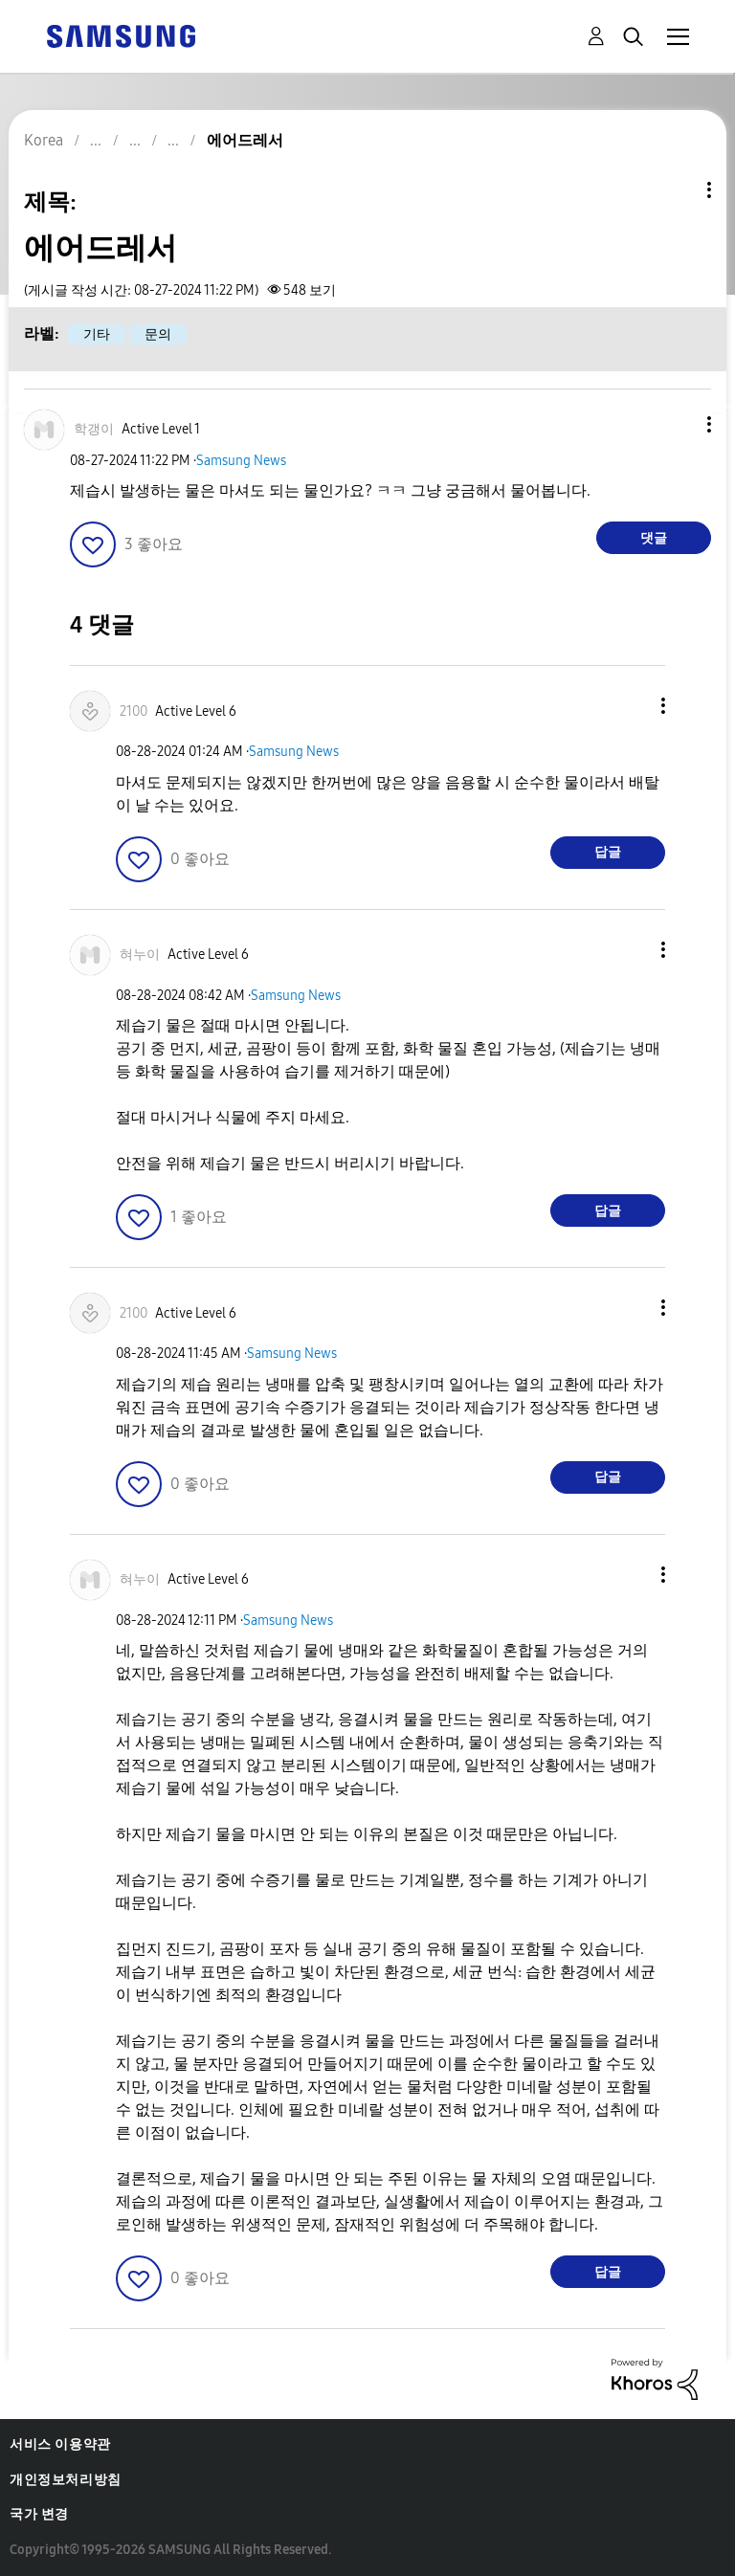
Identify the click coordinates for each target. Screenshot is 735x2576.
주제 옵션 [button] (676, 190)
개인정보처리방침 (66, 2480)
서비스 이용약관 (60, 2444)
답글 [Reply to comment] (607, 852)
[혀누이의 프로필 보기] (140, 954)
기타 (96, 334)
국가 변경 (39, 2514)
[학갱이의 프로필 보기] (94, 429)
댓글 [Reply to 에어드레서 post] (653, 538)
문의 (158, 334)
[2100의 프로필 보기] (133, 711)
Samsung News (241, 461)
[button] (677, 424)
